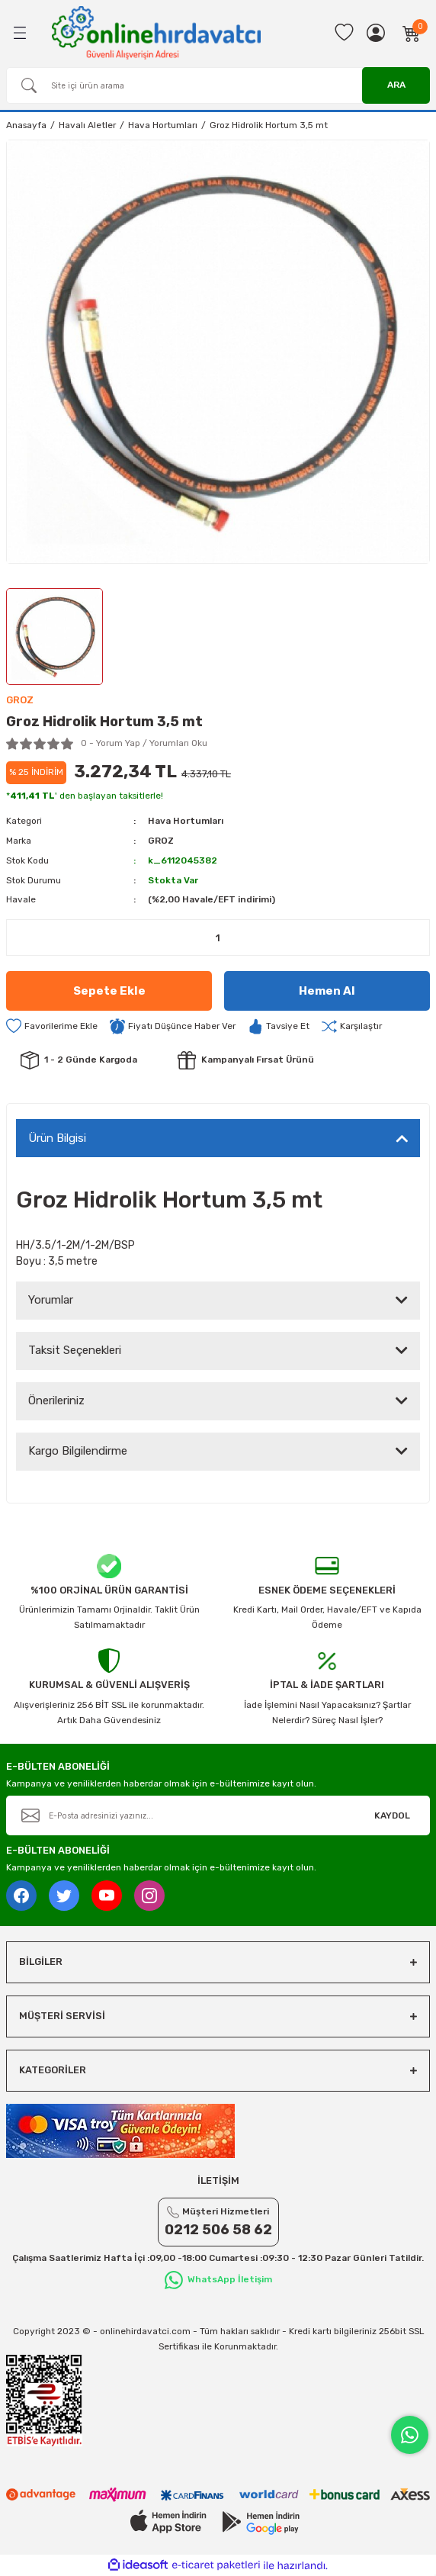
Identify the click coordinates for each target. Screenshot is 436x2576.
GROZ (161, 840)
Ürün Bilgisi (57, 1138)
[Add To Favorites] (52, 1026)
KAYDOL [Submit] (392, 1815)
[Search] (218, 85)
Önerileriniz (56, 1400)
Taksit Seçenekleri (74, 1350)
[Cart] (411, 33)
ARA (396, 84)
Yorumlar (50, 1300)
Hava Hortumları (185, 820)
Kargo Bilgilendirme (77, 1451)
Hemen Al (327, 991)
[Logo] (156, 32)
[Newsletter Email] (218, 1815)
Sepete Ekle (109, 991)
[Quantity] (218, 937)
